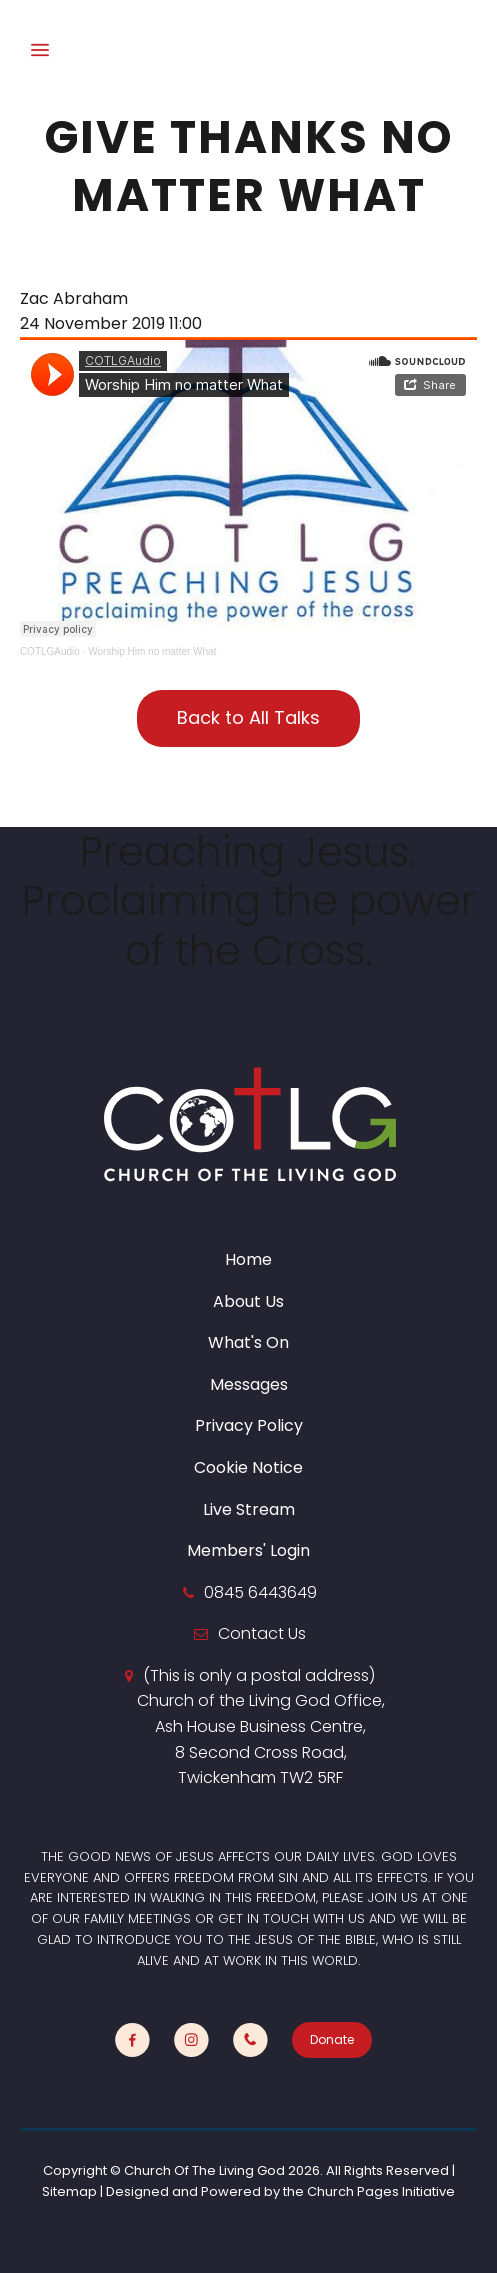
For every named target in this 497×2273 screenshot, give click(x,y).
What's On (248, 1342)
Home (248, 1259)
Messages (249, 1384)
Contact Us (262, 1633)
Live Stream (249, 1509)
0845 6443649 (260, 1592)
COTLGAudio (50, 651)
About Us (248, 1301)
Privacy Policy (249, 1425)
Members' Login (248, 1550)
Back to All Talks (248, 717)
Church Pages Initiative (381, 2191)
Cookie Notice (248, 1467)
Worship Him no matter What (152, 651)
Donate (332, 2039)
